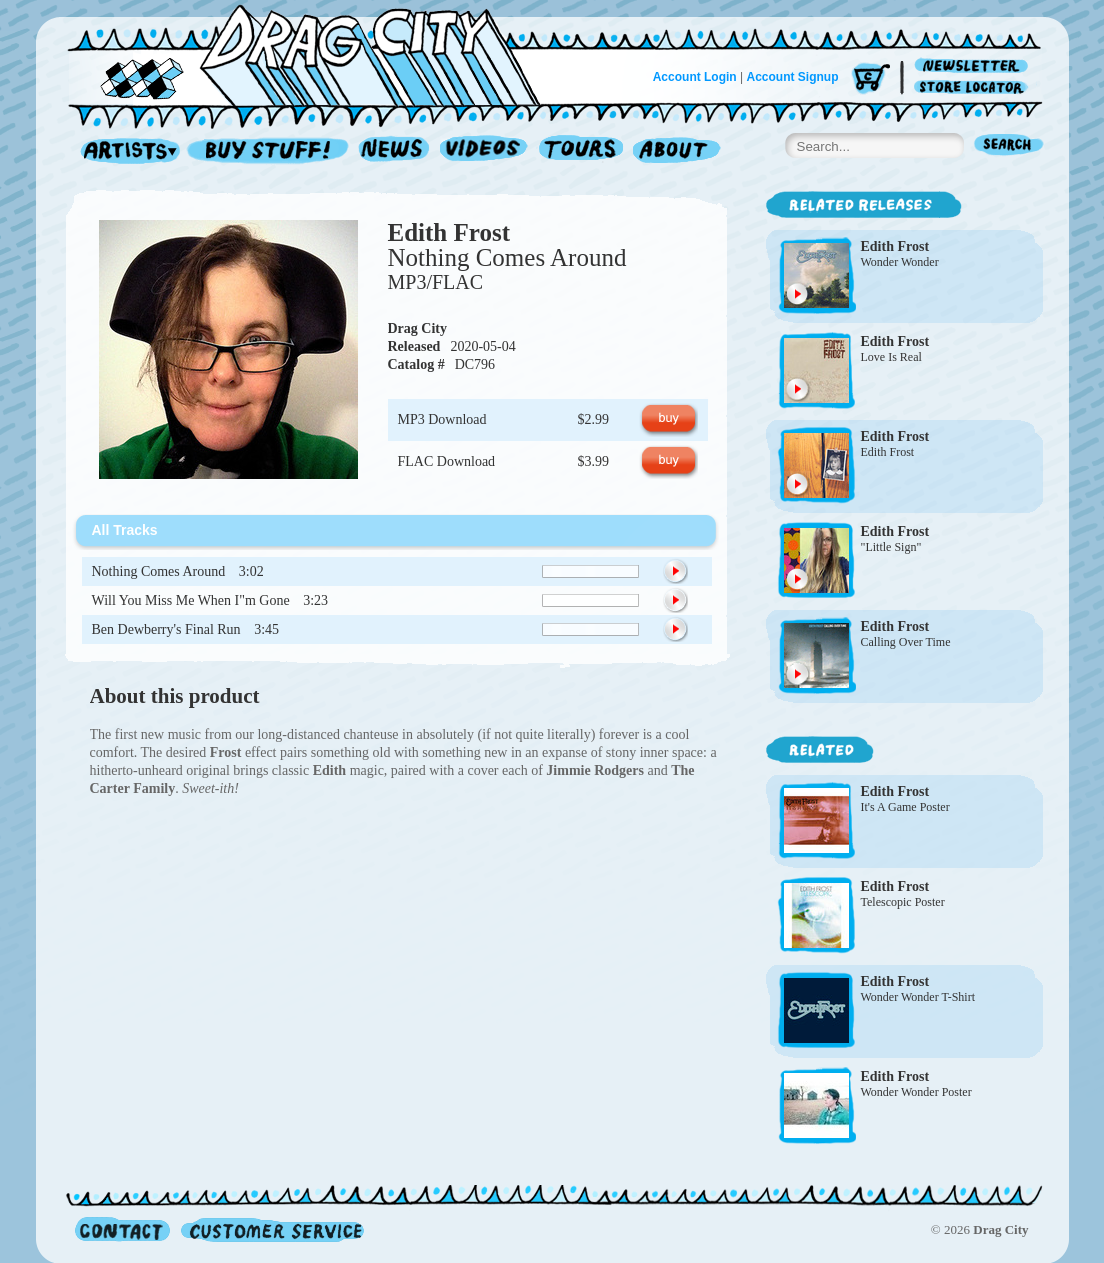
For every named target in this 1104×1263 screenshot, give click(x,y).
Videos (484, 151)
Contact (122, 1229)
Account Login (695, 77)
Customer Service (271, 1229)
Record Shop (270, 151)
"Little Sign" (891, 547)
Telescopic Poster (903, 902)
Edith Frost (449, 232)
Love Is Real (891, 357)
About (676, 151)
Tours (581, 151)
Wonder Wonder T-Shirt (918, 997)
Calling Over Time (906, 642)
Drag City (418, 328)
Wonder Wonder (900, 262)
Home (316, 54)
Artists (125, 151)
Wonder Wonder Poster (916, 1092)
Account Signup (793, 77)
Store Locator (974, 87)
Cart (871, 79)
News (395, 151)
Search (1009, 146)
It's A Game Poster (905, 807)
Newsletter (974, 66)
